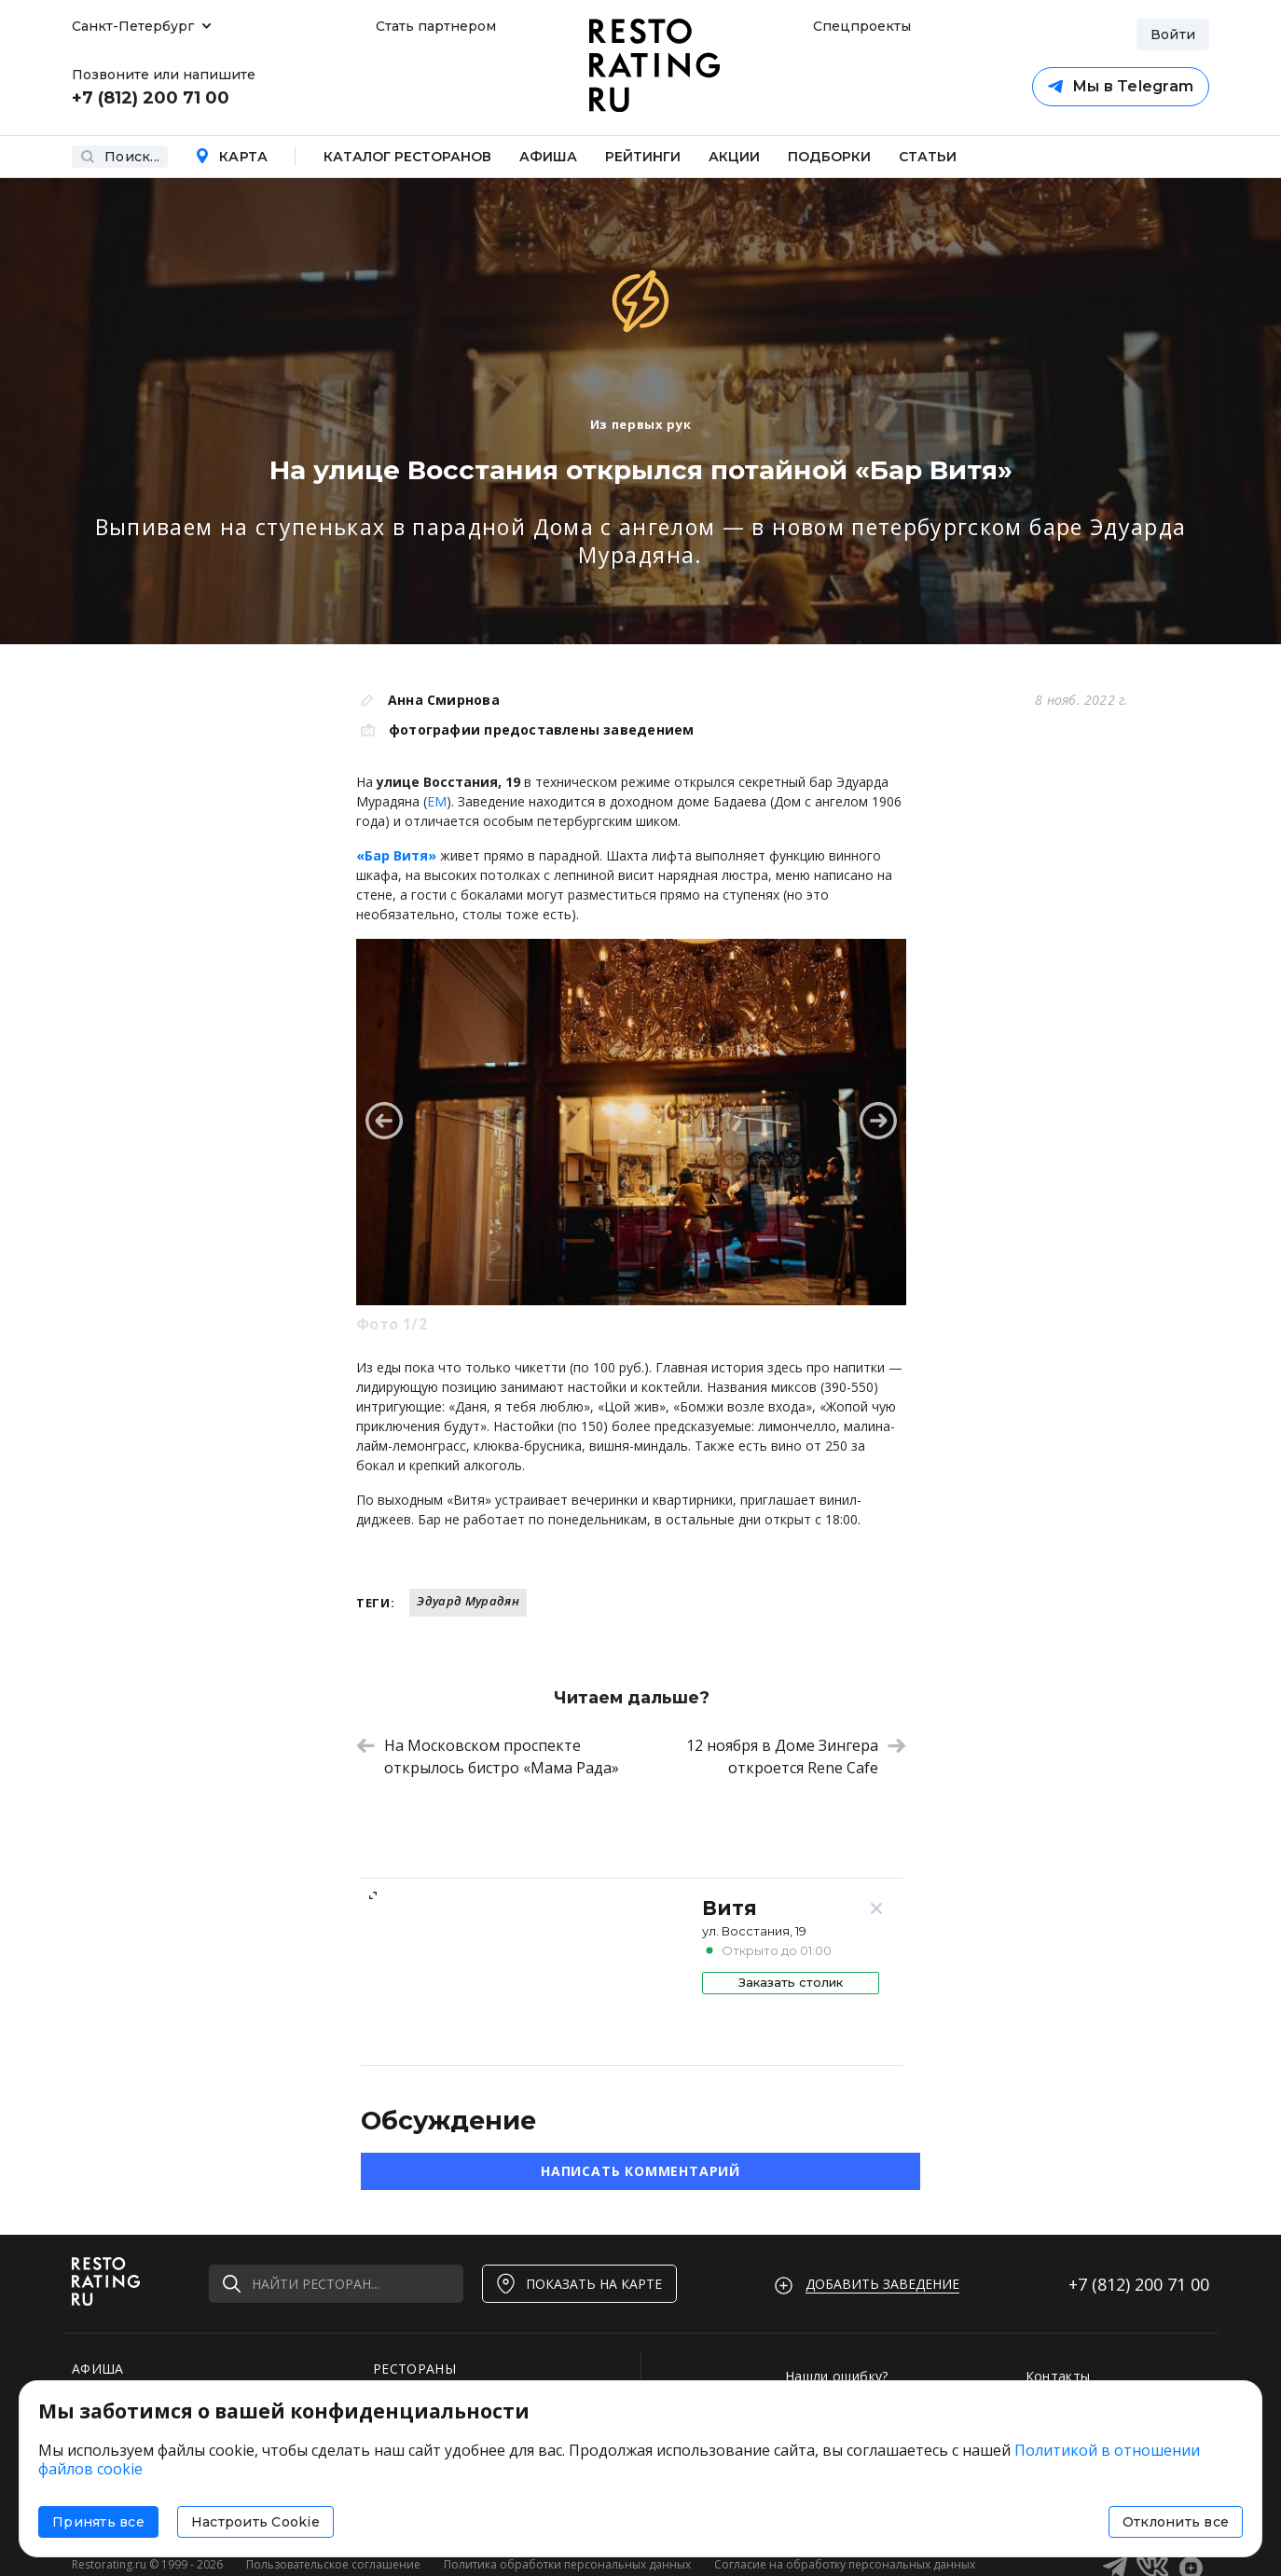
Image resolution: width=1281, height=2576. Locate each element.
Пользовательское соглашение (333, 2564)
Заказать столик (790, 1982)
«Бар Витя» (396, 855)
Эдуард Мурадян (468, 1600)
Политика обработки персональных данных (567, 2564)
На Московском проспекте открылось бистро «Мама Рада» (487, 1756)
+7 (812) (1138, 2284)
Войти (1172, 34)
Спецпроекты (859, 26)
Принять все (98, 2522)
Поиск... (119, 156)
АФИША (98, 2368)
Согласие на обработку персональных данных (844, 2564)
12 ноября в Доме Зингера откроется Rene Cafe (796, 1756)
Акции (734, 156)
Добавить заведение (882, 2284)
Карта (231, 156)
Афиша (548, 156)
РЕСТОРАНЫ (414, 2368)
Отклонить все (1176, 2522)
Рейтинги (643, 156)
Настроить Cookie (255, 2522)
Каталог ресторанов (407, 156)
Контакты (1058, 2376)
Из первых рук (640, 424)
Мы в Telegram (1120, 86)
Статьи (928, 156)
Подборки (829, 156)
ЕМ (437, 801)
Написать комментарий (640, 2171)
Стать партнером (436, 26)
